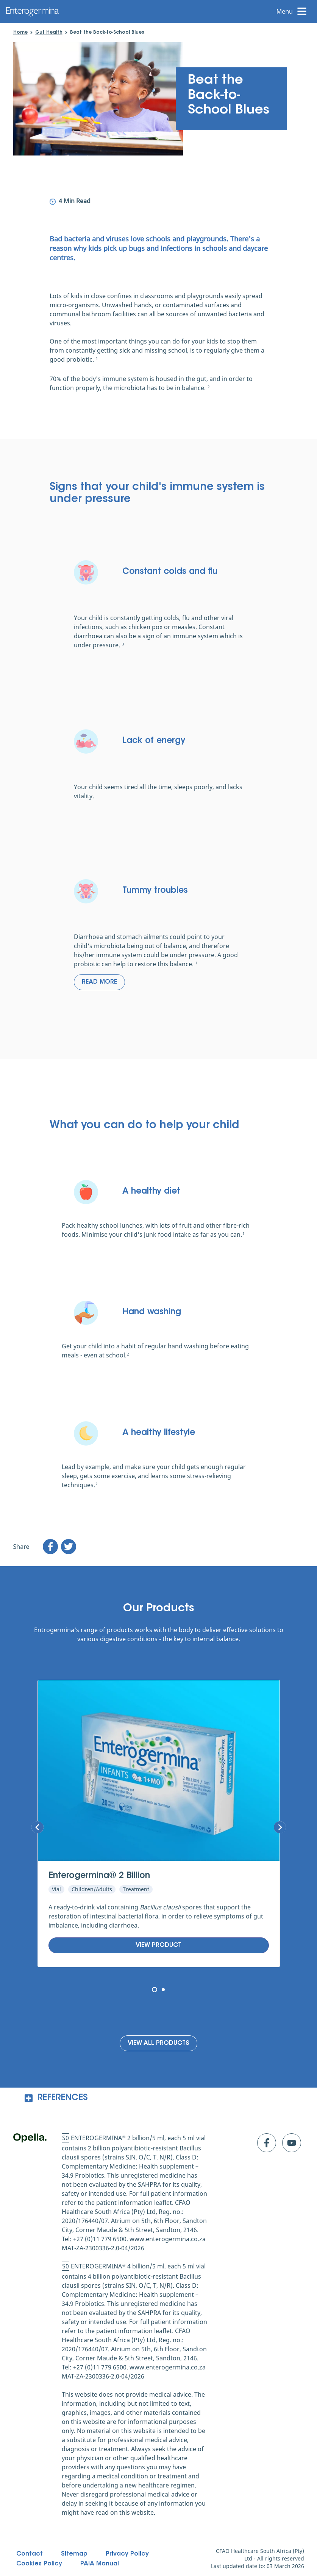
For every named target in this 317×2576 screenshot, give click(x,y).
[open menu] (293, 11)
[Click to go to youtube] (291, 2142)
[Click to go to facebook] (266, 2142)
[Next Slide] (37, 1827)
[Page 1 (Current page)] (154, 1989)
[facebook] (50, 1546)
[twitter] (68, 1546)
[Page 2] (163, 1989)
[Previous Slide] (280, 1827)
